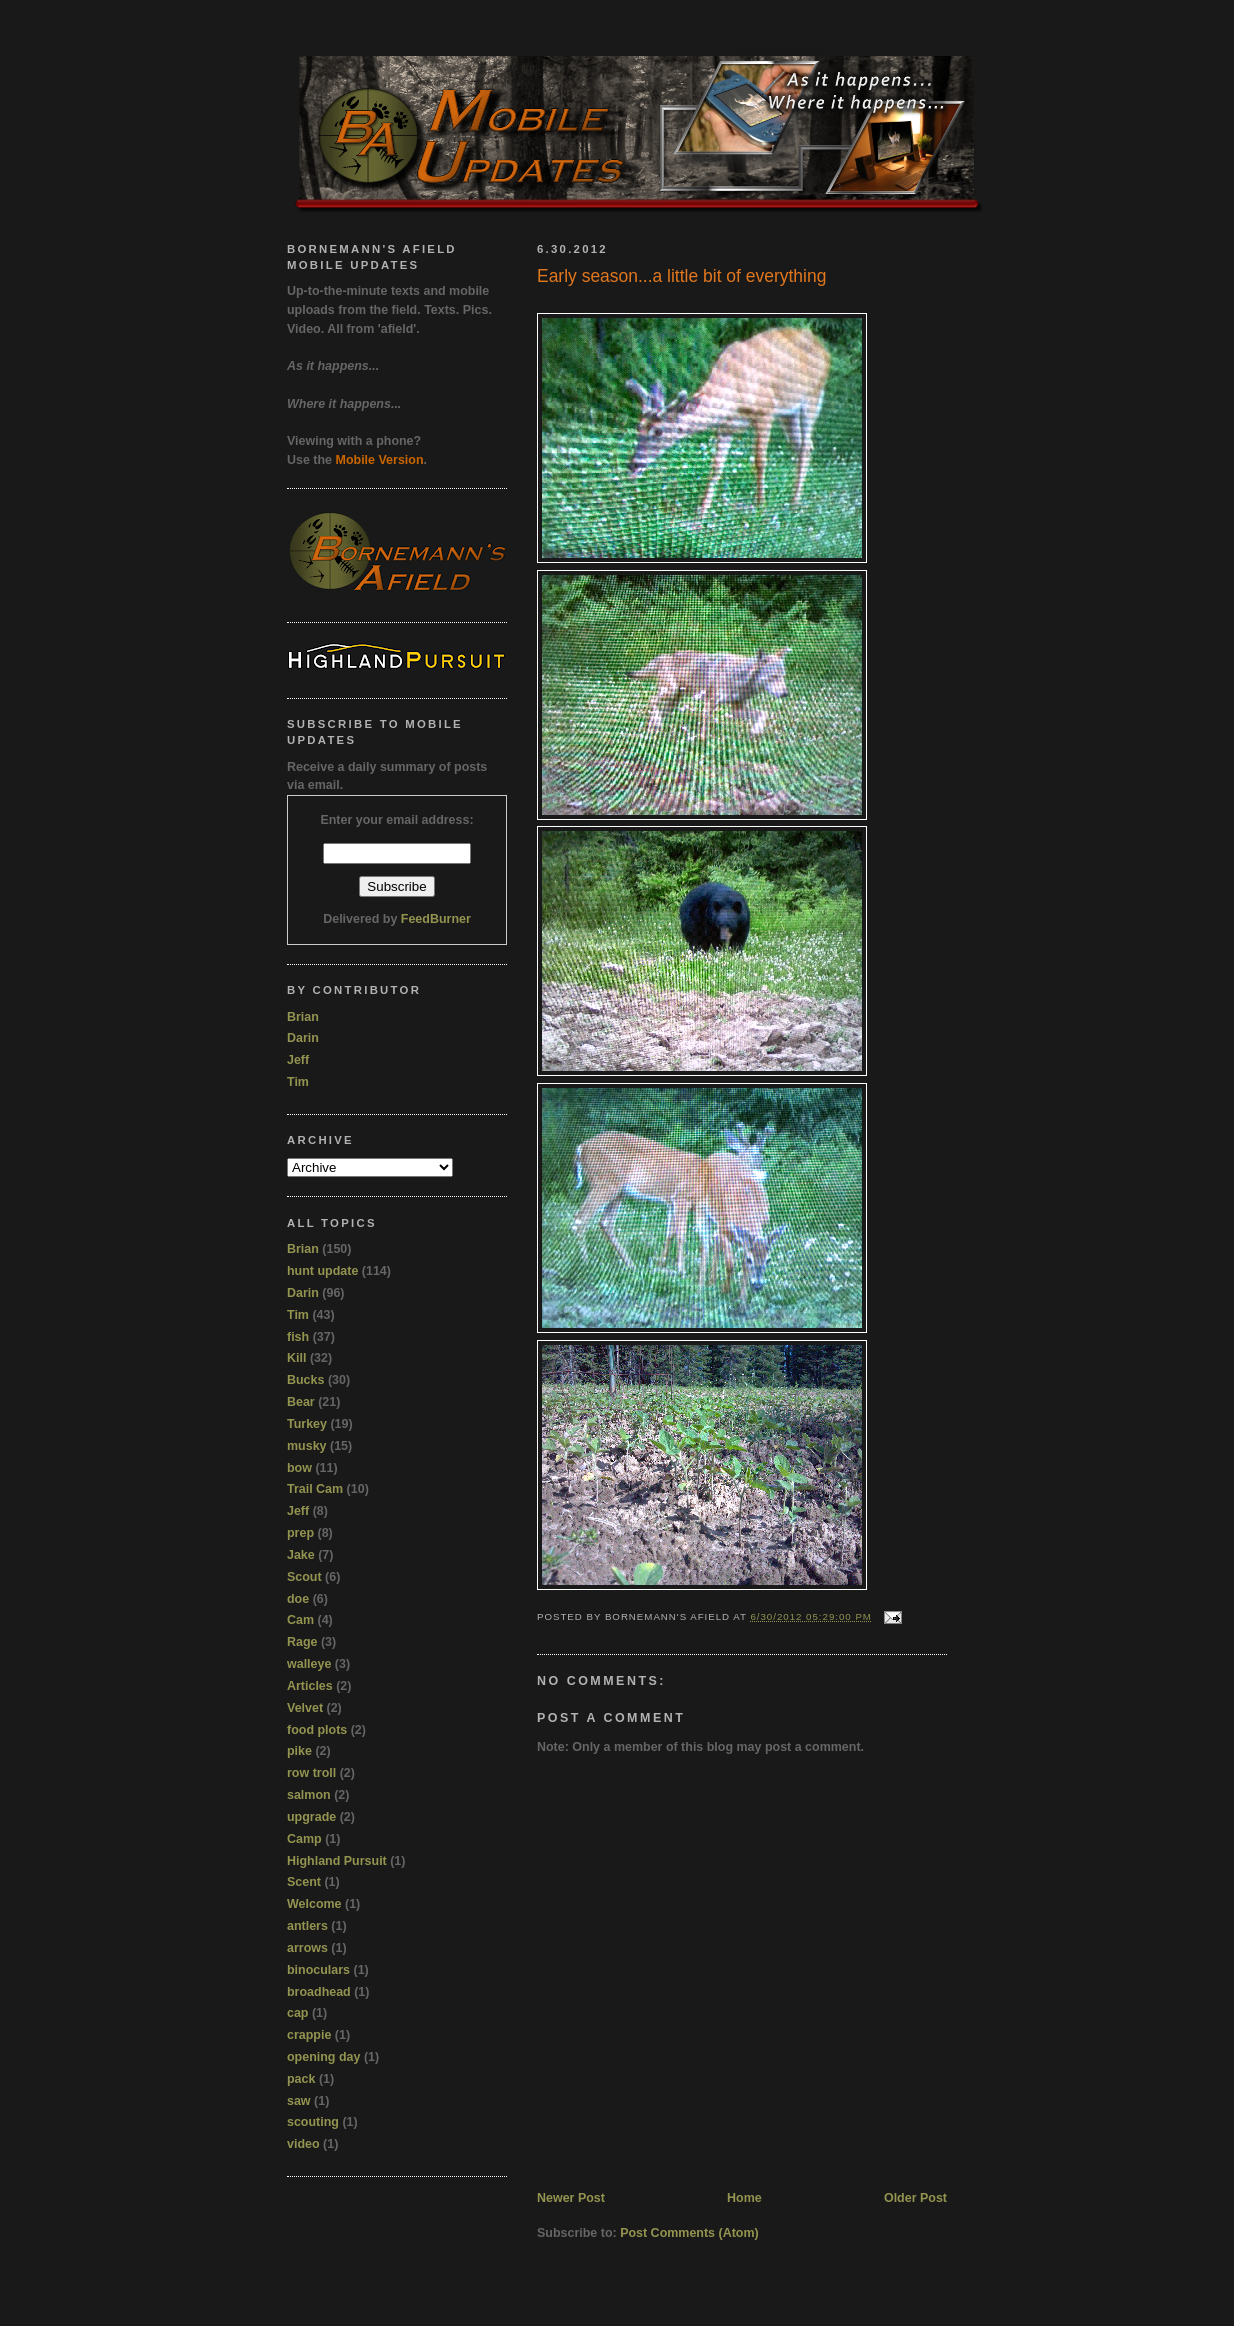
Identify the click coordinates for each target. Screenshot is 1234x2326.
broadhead (319, 1992)
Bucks (305, 1380)
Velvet (305, 1708)
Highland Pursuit (337, 1861)
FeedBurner (436, 919)
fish (298, 1337)
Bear (301, 1402)
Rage (302, 1642)
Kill (296, 1358)
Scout (304, 1577)
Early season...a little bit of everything (681, 276)
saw (299, 2101)
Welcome (314, 1904)
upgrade (311, 1817)
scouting (313, 2122)
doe (298, 1599)
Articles (310, 1686)
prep (300, 1533)
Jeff (298, 1060)
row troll (311, 1773)
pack (301, 2079)
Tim (298, 1082)
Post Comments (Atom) (689, 2233)
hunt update (322, 1271)
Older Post (915, 2198)
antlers (307, 1926)
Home (744, 2198)
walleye (309, 1664)
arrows (307, 1948)
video (303, 2144)
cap (298, 2013)
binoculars (318, 1970)
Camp (304, 1839)
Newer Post (571, 2198)
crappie (309, 2035)
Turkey (307, 1424)
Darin (303, 1038)
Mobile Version (380, 460)
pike (299, 1751)
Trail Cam (315, 1489)
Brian (303, 1017)
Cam (300, 1620)
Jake (301, 1555)
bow (299, 1468)
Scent (304, 1882)
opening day (323, 2057)
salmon (309, 1795)
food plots (317, 1730)
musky (307, 1446)
